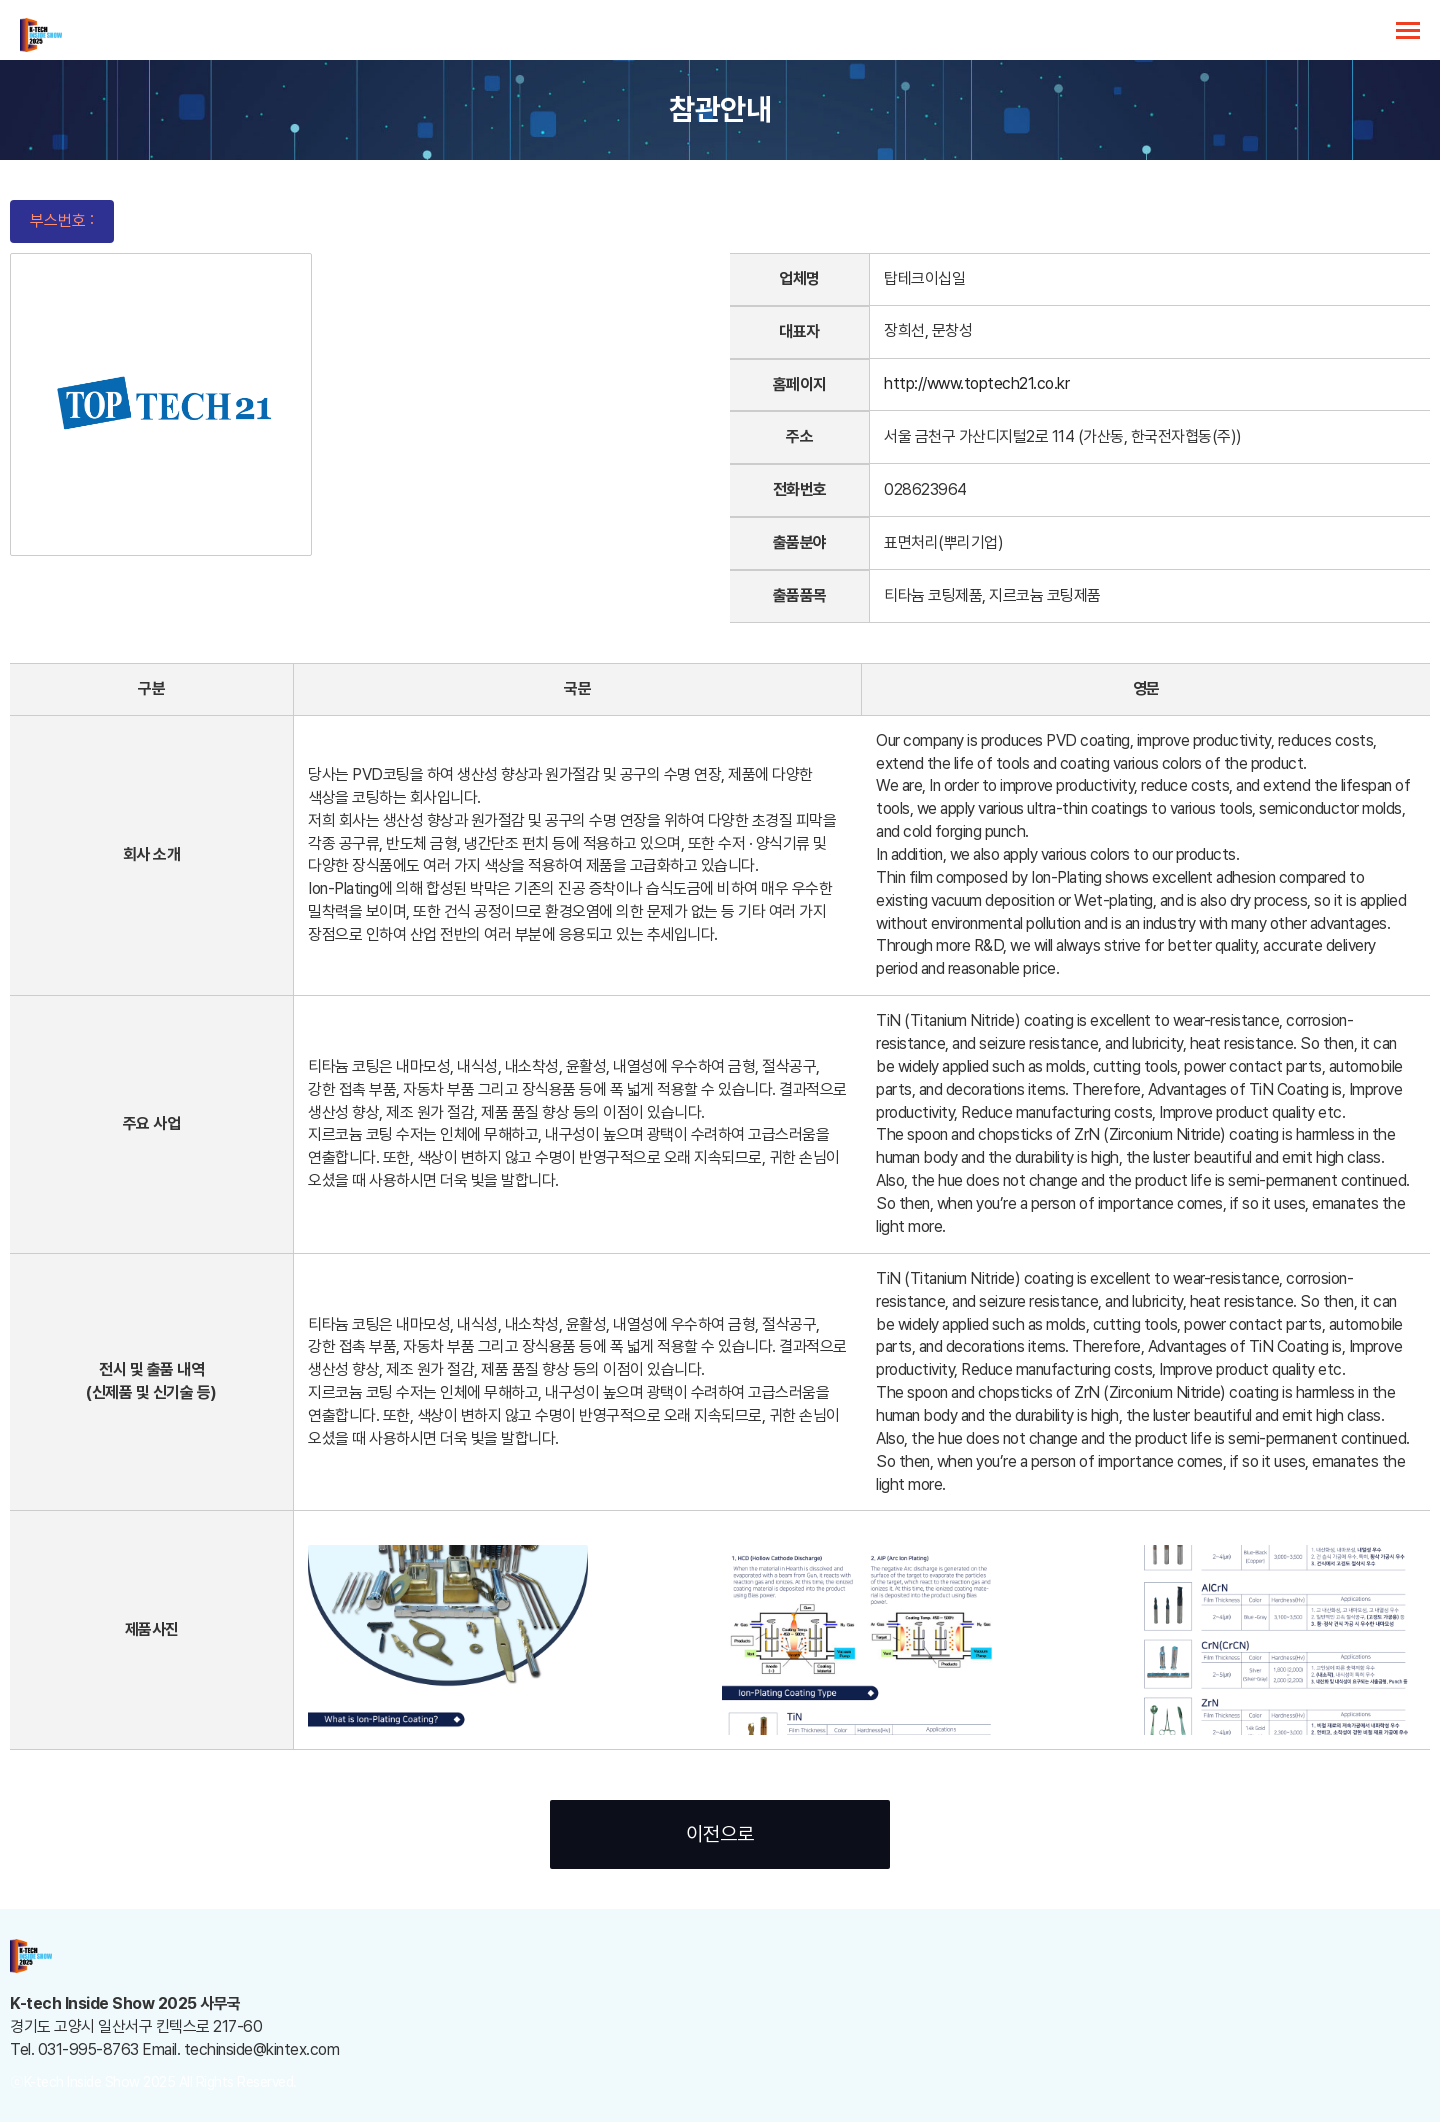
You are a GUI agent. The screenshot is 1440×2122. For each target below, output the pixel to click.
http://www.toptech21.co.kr (976, 383)
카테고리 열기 (1408, 30)
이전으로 (720, 1834)
